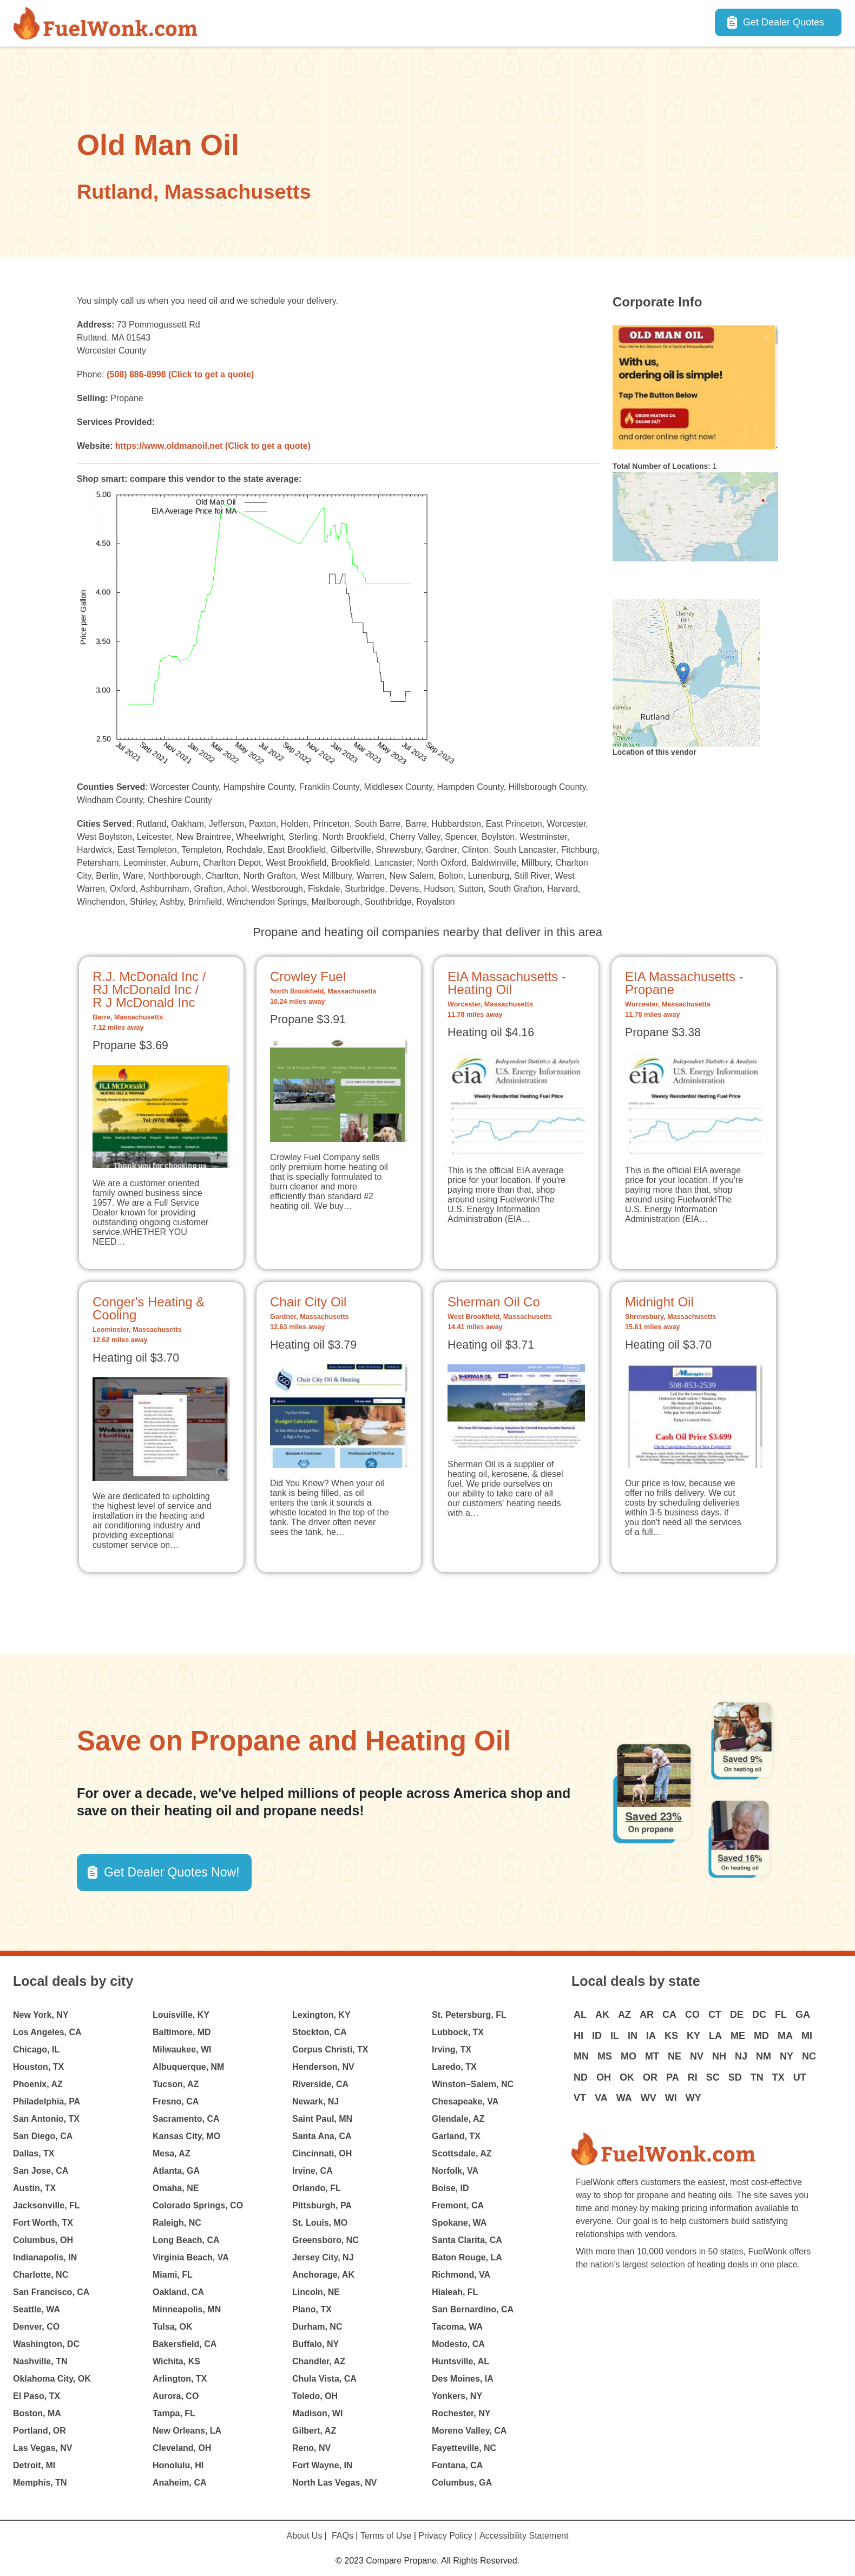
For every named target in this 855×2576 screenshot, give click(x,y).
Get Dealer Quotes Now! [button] (172, 1872)
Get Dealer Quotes (783, 22)
